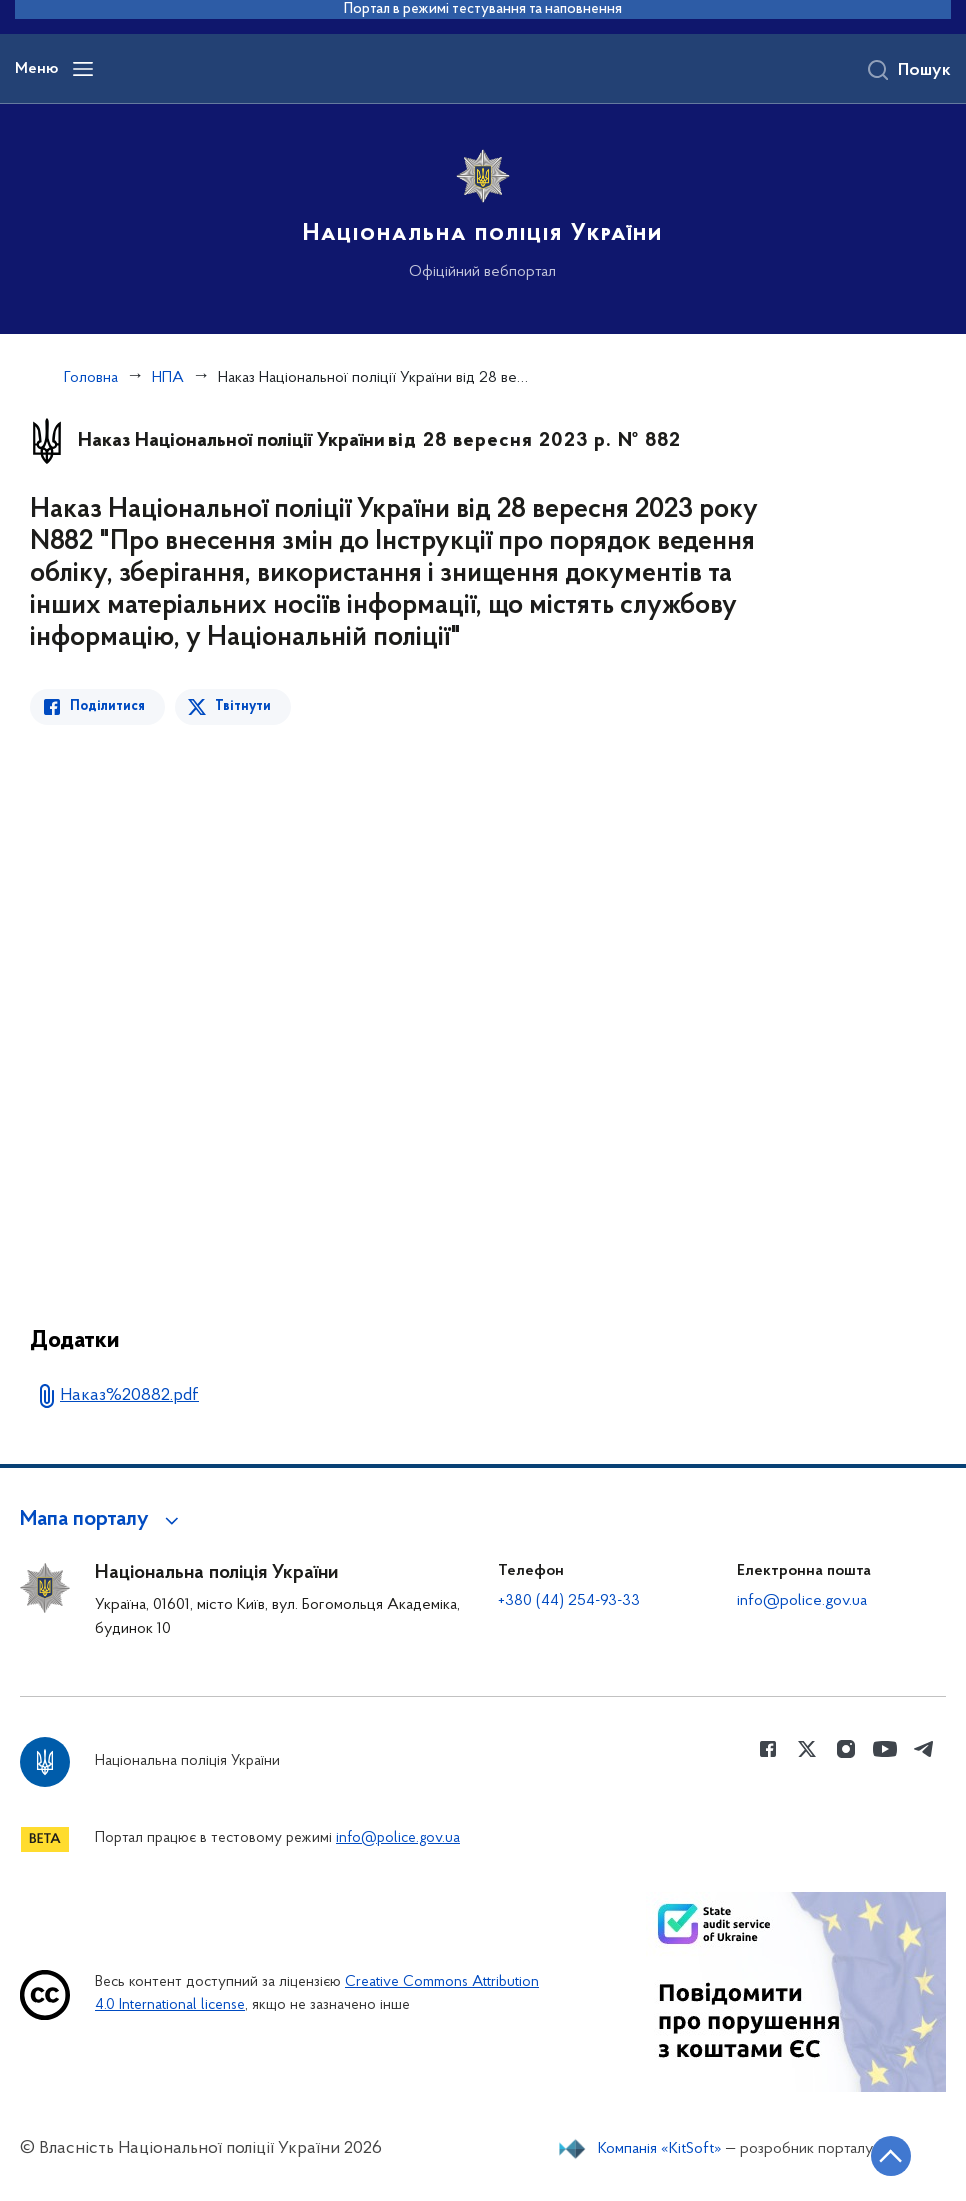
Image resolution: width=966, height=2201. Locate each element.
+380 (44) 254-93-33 (569, 1601)
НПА (168, 378)
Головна (91, 378)
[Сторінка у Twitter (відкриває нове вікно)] (807, 1749)
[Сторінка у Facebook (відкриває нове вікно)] (768, 1749)
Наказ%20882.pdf (129, 1395)
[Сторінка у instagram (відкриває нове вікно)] (846, 1749)
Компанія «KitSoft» (660, 2149)
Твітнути (243, 706)
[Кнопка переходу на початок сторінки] (891, 2156)
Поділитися (107, 706)
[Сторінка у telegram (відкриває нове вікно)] (924, 1749)
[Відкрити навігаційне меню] (83, 69)
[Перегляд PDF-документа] (405, 1010)
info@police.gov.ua (802, 1601)
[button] (102, 1520)
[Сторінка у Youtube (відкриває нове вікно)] (885, 1749)
